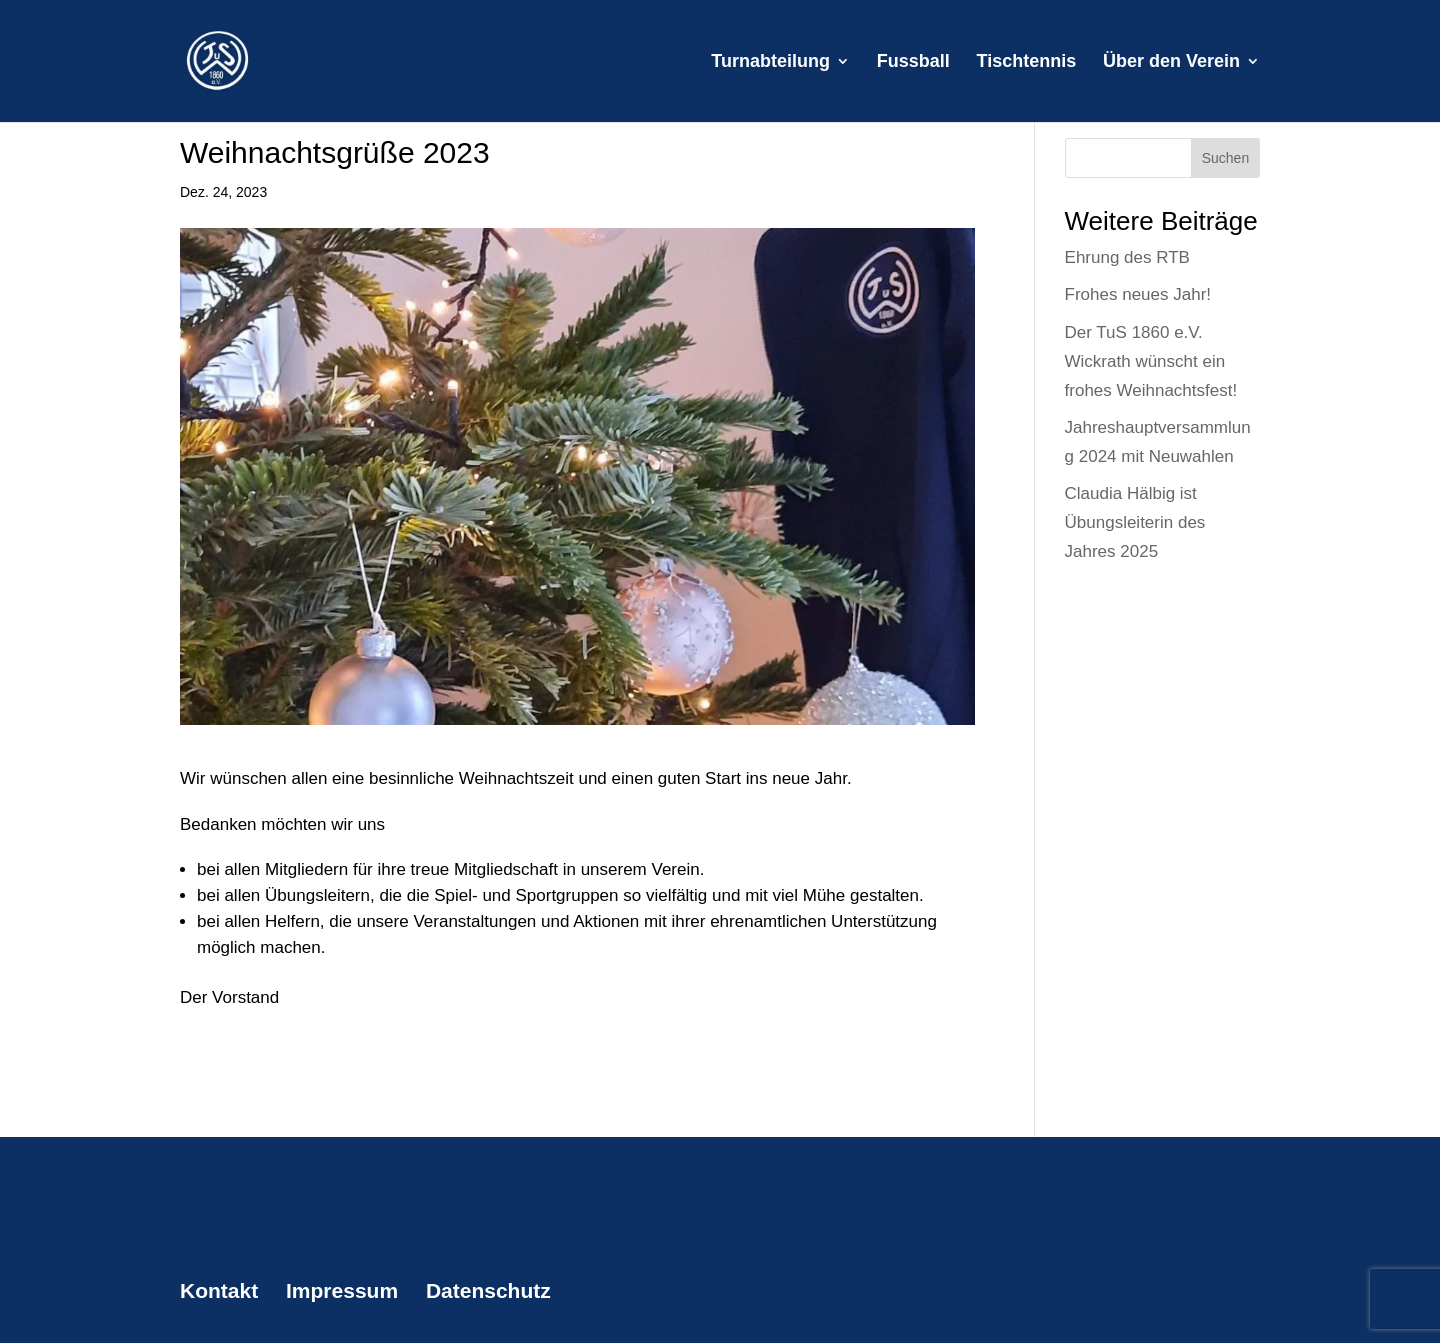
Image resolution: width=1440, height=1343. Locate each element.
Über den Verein (1171, 62)
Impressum (342, 1290)
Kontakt (219, 1290)
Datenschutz (488, 1290)
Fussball (913, 62)
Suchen (1225, 158)
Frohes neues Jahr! (1138, 294)
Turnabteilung (770, 62)
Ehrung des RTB (1127, 257)
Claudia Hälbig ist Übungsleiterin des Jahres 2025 (1135, 522)
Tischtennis (1027, 62)
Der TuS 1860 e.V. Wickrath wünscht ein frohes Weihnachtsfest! (1151, 361)
